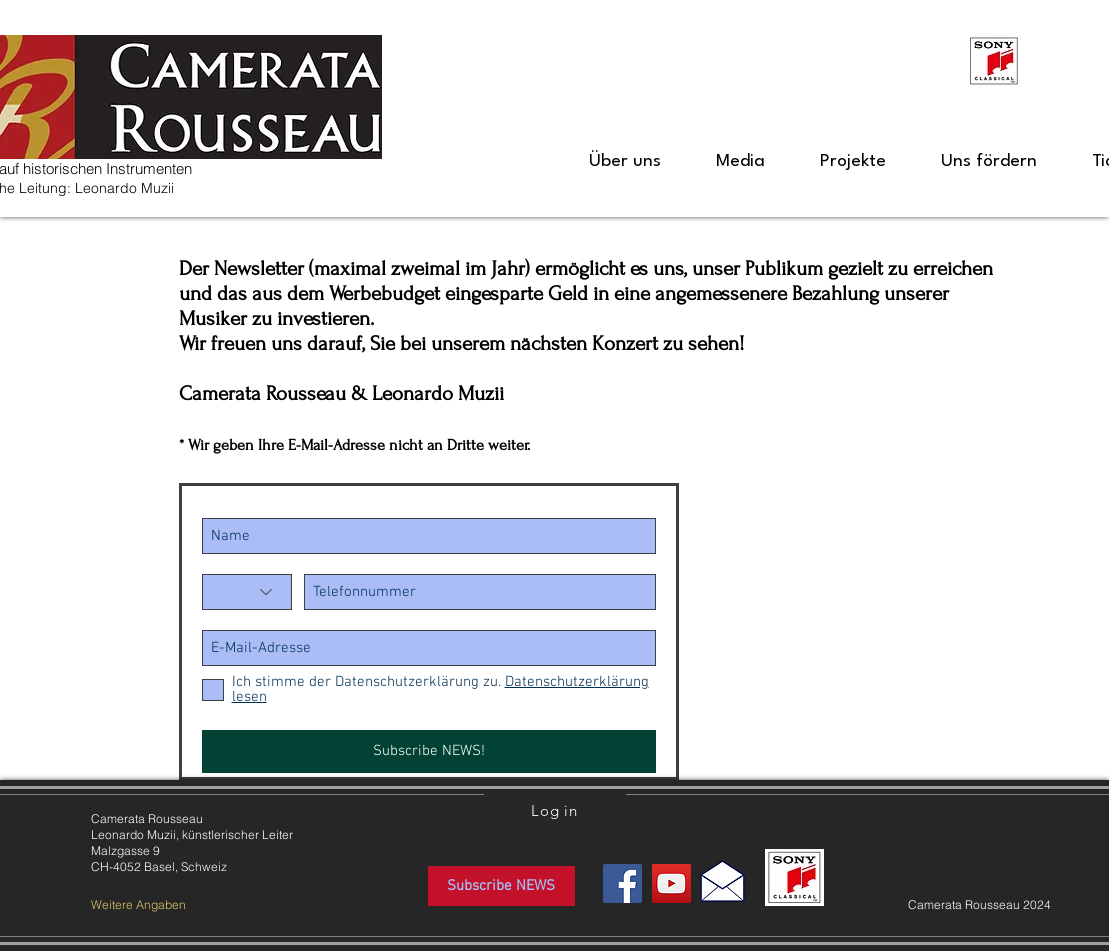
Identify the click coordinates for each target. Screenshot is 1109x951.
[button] (625, 162)
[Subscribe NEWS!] (429, 751)
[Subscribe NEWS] (501, 886)
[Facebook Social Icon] (622, 883)
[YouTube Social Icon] (671, 883)
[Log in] (555, 810)
